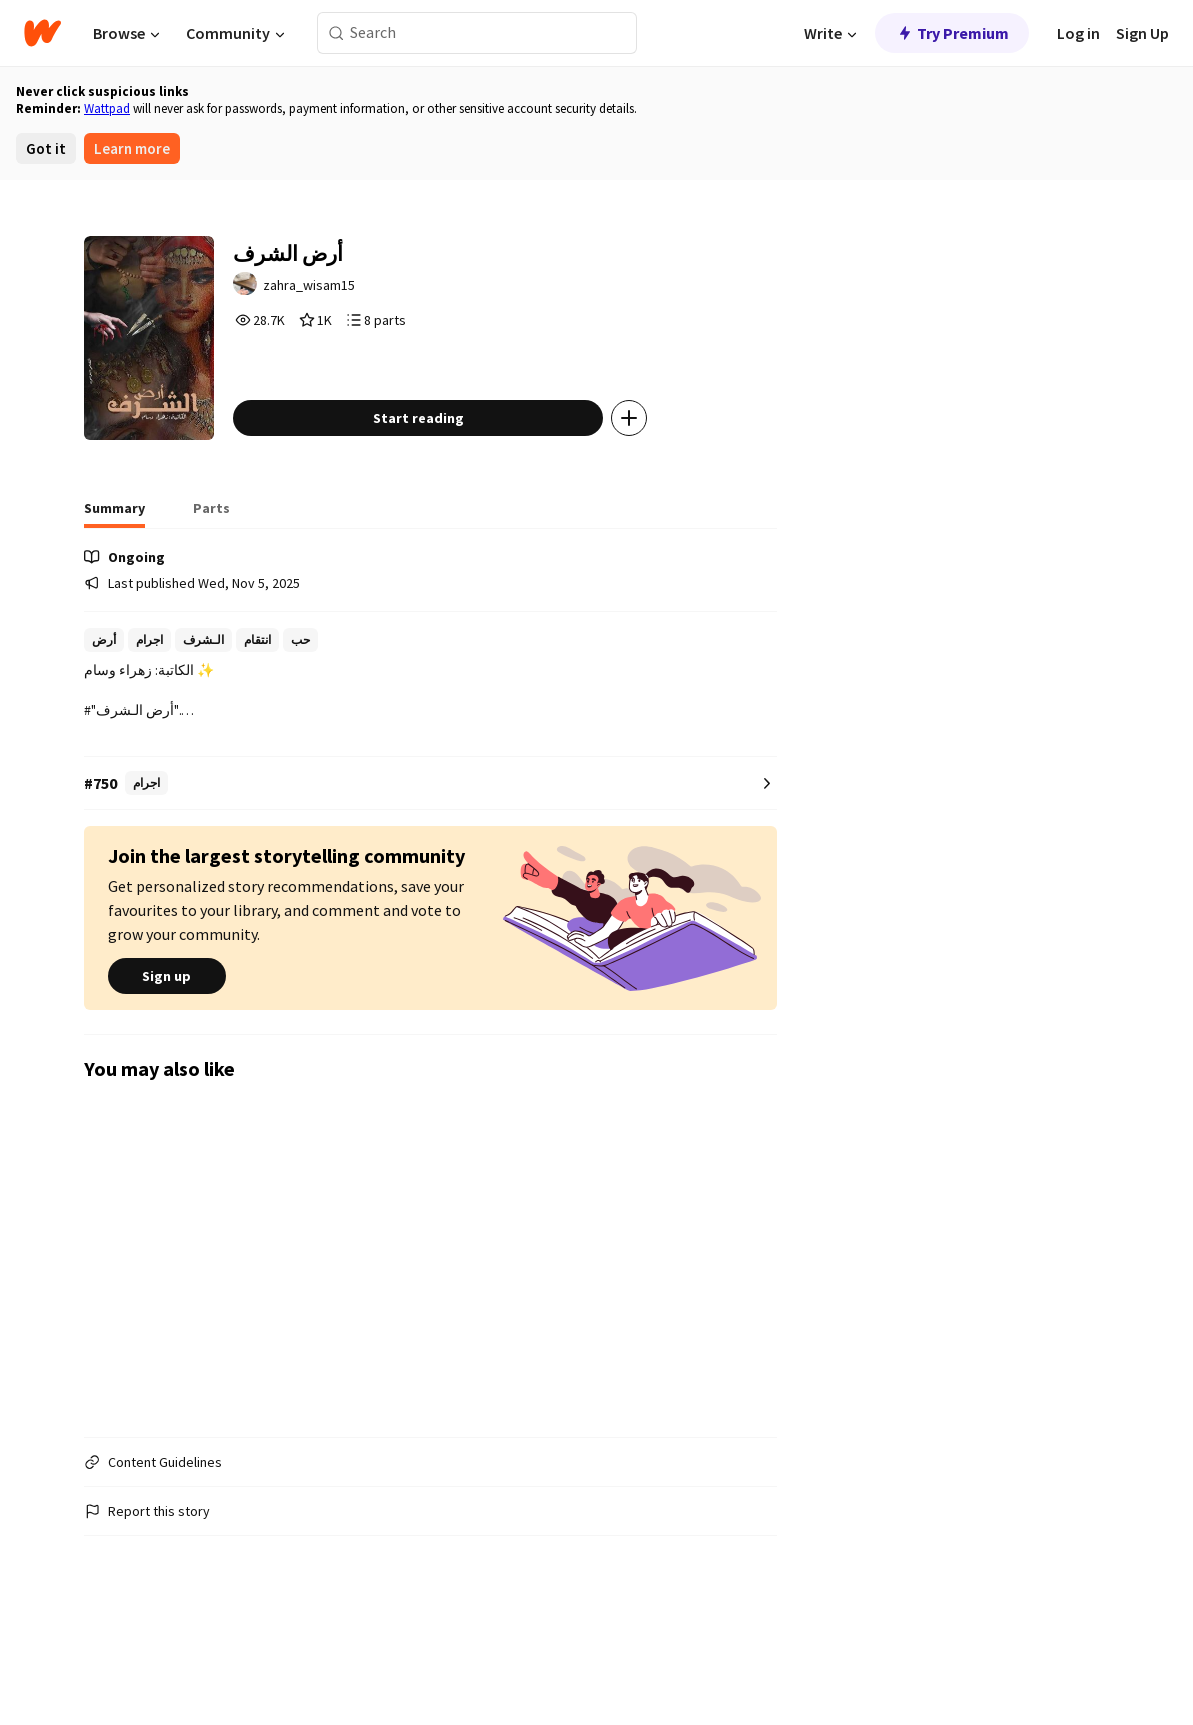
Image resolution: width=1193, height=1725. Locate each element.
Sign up (167, 1061)
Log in (1078, 33)
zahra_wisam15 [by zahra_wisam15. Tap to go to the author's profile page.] (375, 296)
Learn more (132, 148)
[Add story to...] (689, 503)
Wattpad (107, 108)
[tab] (114, 599)
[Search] (336, 33)
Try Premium (952, 33)
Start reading (477, 503)
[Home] (42, 33)
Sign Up (1142, 33)
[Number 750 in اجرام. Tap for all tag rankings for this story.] (431, 868)
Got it (46, 148)
